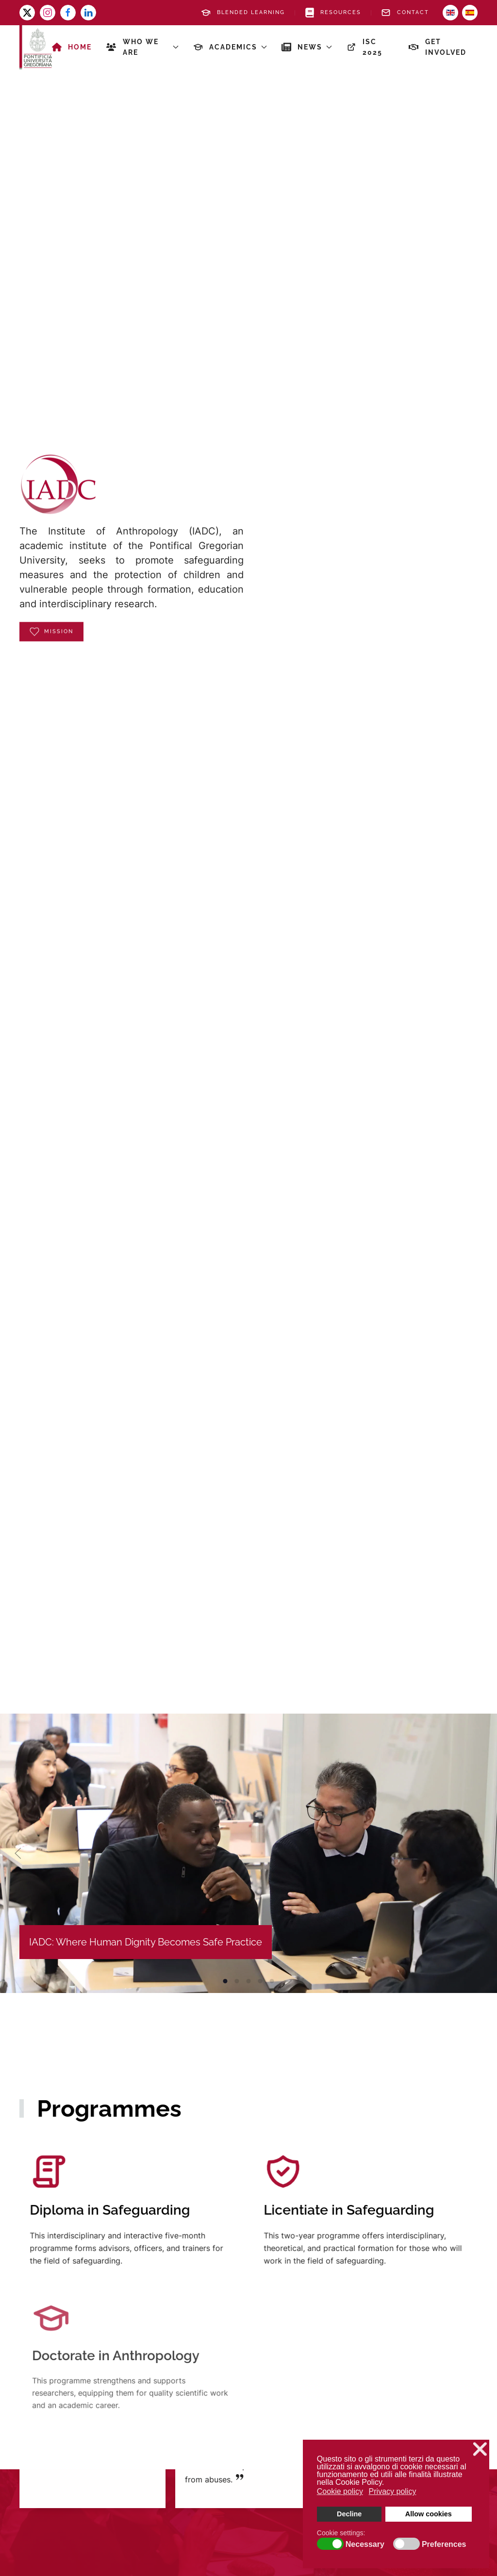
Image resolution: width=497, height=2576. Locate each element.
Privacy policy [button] (392, 2491)
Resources (333, 12)
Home (72, 47)
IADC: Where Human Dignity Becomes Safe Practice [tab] (225, 1981)
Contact (405, 12)
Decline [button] (349, 2514)
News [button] (307, 47)
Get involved (437, 47)
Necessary (365, 2544)
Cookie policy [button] (340, 2491)
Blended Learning (243, 12)
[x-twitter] (27, 12)
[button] (18, 1853)
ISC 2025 (365, 47)
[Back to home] (35, 47)
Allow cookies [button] (428, 2514)
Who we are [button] (142, 47)
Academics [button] (230, 47)
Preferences (444, 2544)
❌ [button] (480, 2449)
